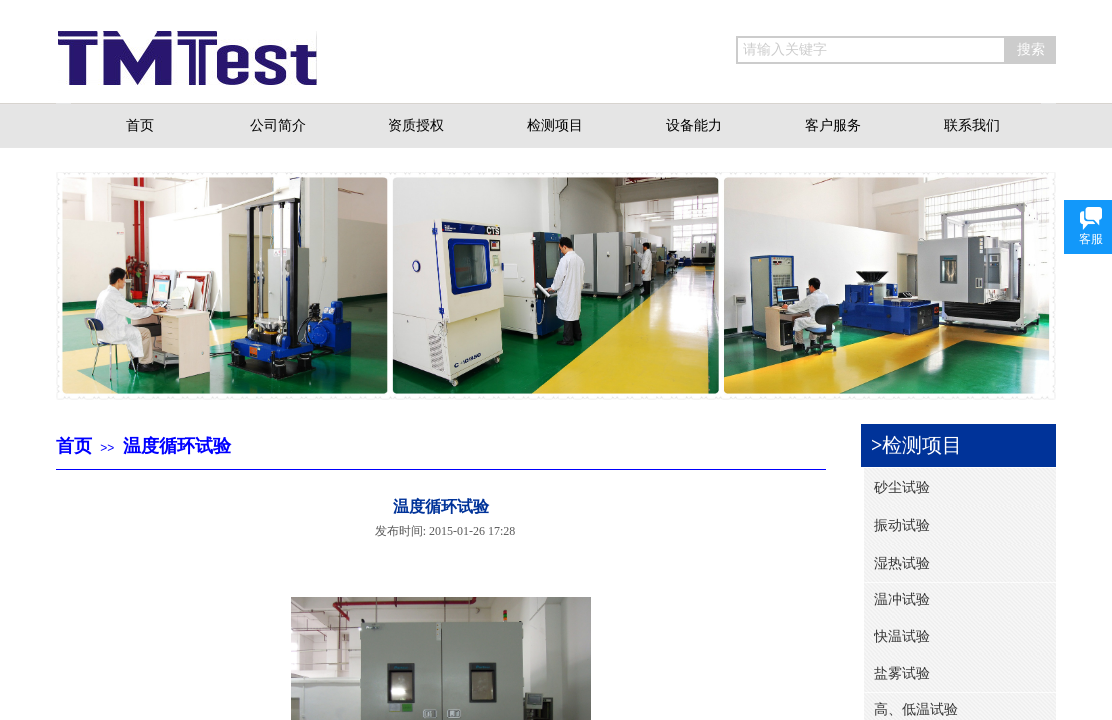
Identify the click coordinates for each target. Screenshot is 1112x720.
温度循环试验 (177, 446)
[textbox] (871, 50)
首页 (74, 446)
